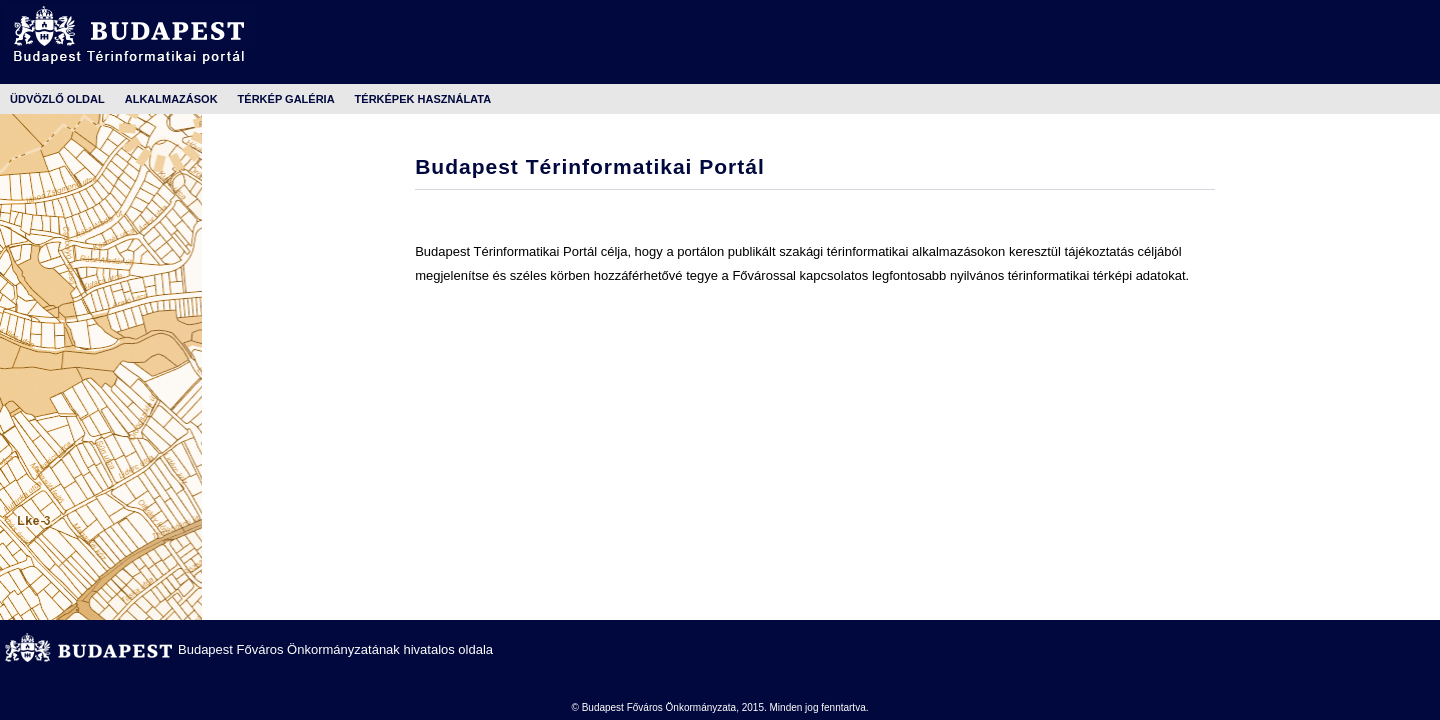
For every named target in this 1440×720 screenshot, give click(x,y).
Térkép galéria (286, 99)
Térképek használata (423, 99)
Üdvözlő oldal (57, 99)
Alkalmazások (171, 99)
